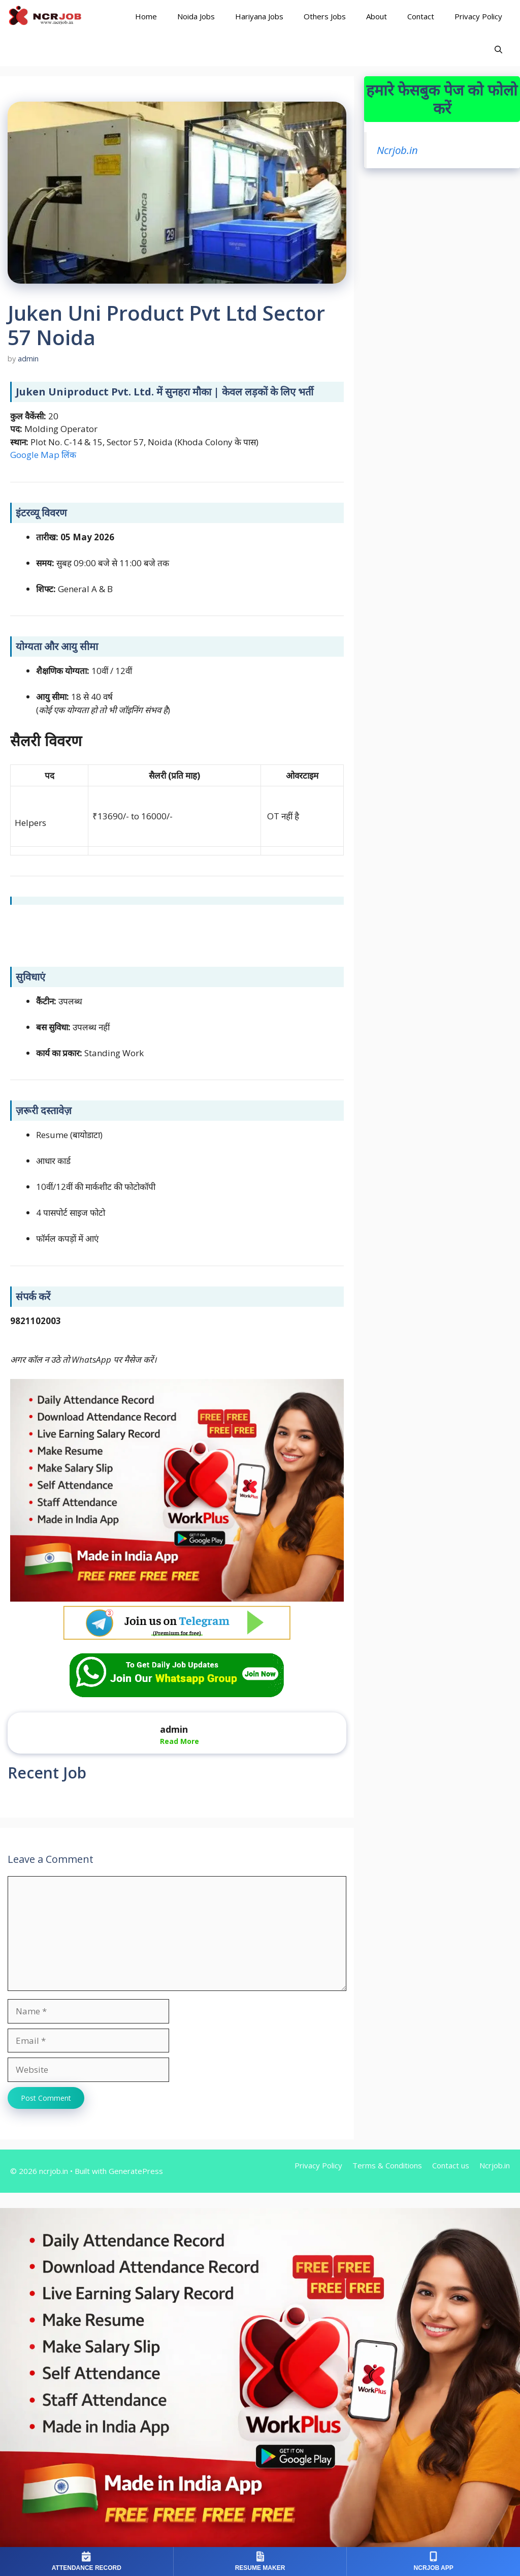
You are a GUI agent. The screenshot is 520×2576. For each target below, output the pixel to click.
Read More (179, 1741)
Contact (420, 16)
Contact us (450, 2165)
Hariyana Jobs (259, 16)
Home (146, 16)
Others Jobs (325, 16)
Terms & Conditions (387, 2165)
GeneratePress (136, 2171)
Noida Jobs (196, 16)
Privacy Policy (478, 16)
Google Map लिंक (43, 455)
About (376, 16)
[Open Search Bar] (498, 49)
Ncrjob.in (397, 150)
